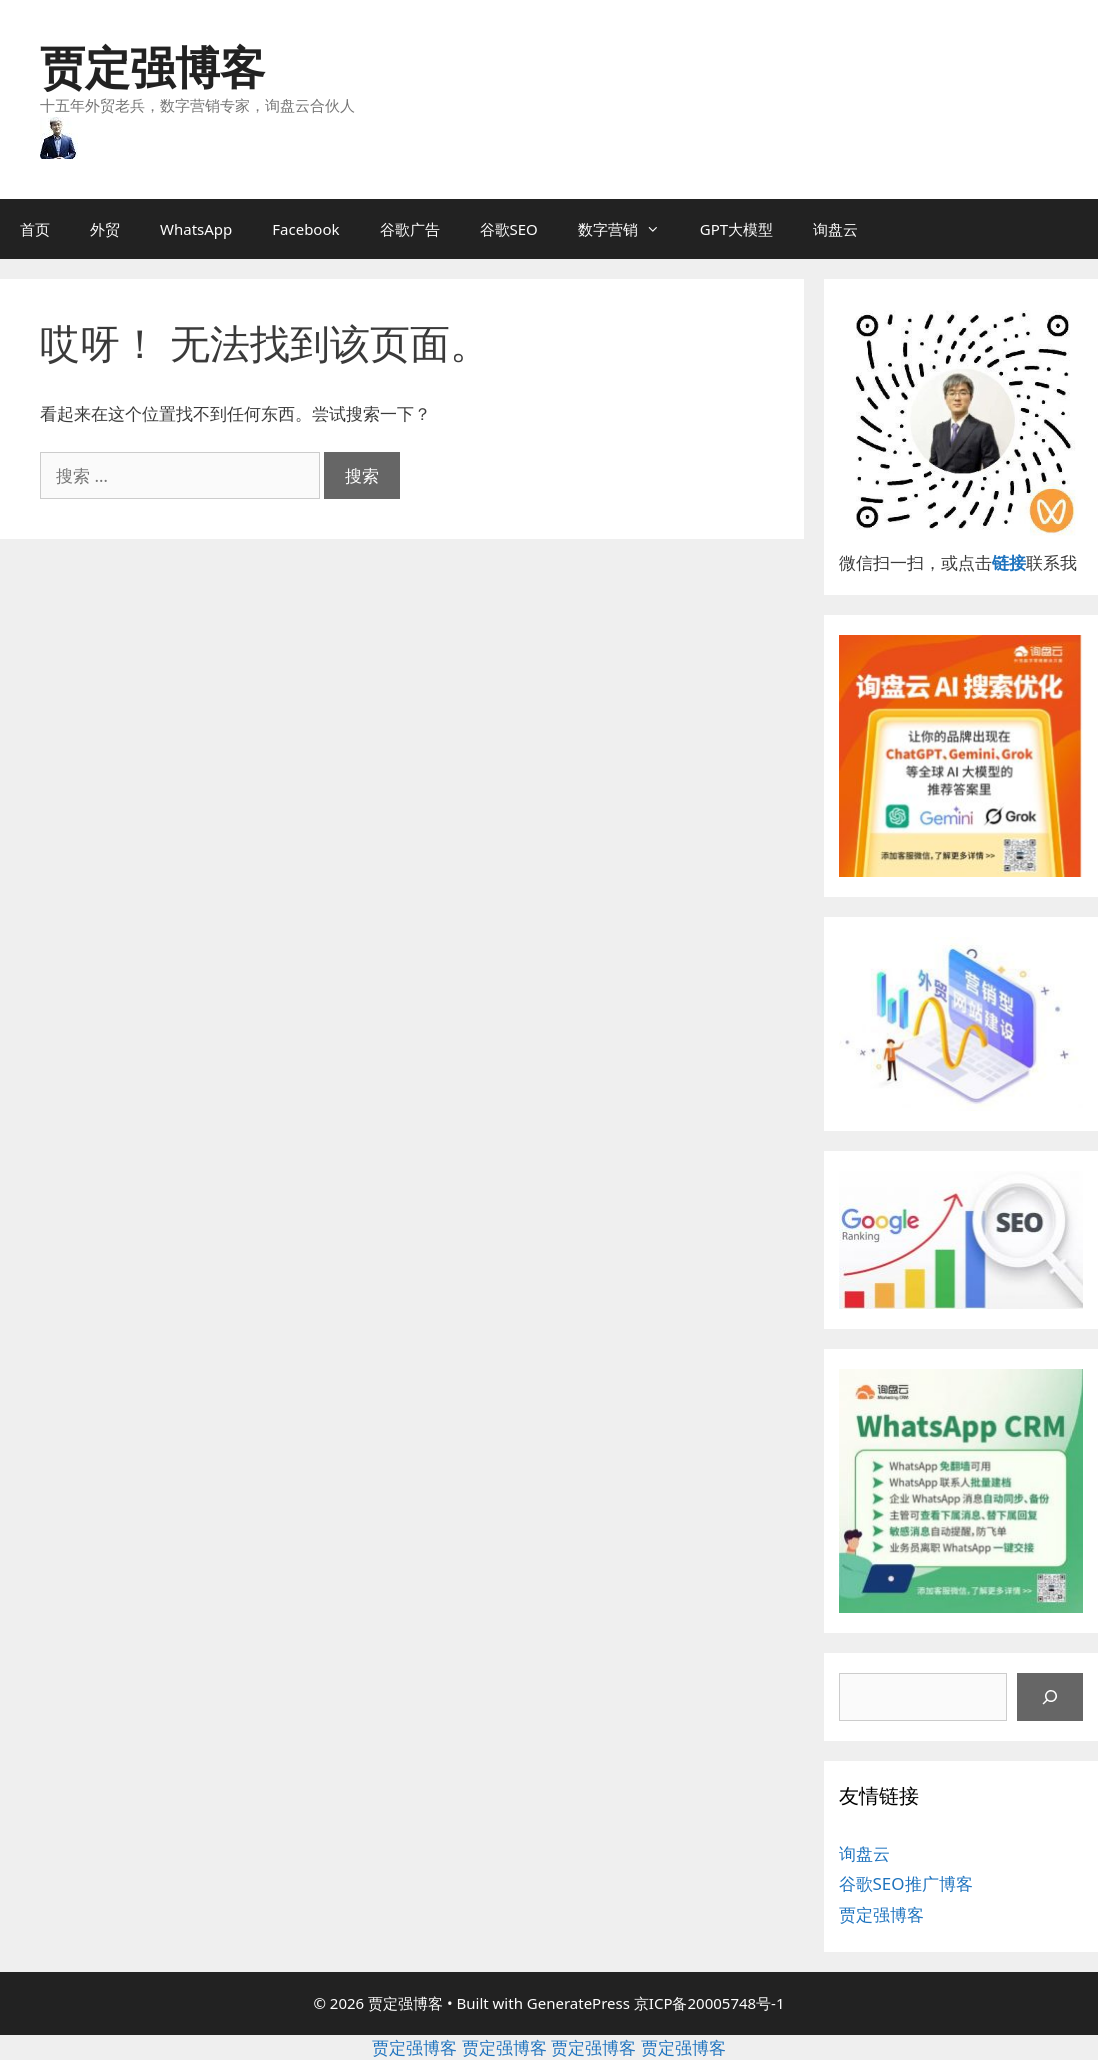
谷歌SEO (509, 229)
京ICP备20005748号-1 (709, 2003)
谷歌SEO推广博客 (906, 1883)
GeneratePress (578, 2003)
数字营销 (629, 229)
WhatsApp (196, 229)
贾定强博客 (152, 66)
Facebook (305, 229)
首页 (35, 229)
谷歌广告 (410, 229)
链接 (1009, 562)
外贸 (105, 229)
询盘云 (835, 229)
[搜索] (1050, 1697)
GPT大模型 (736, 229)
